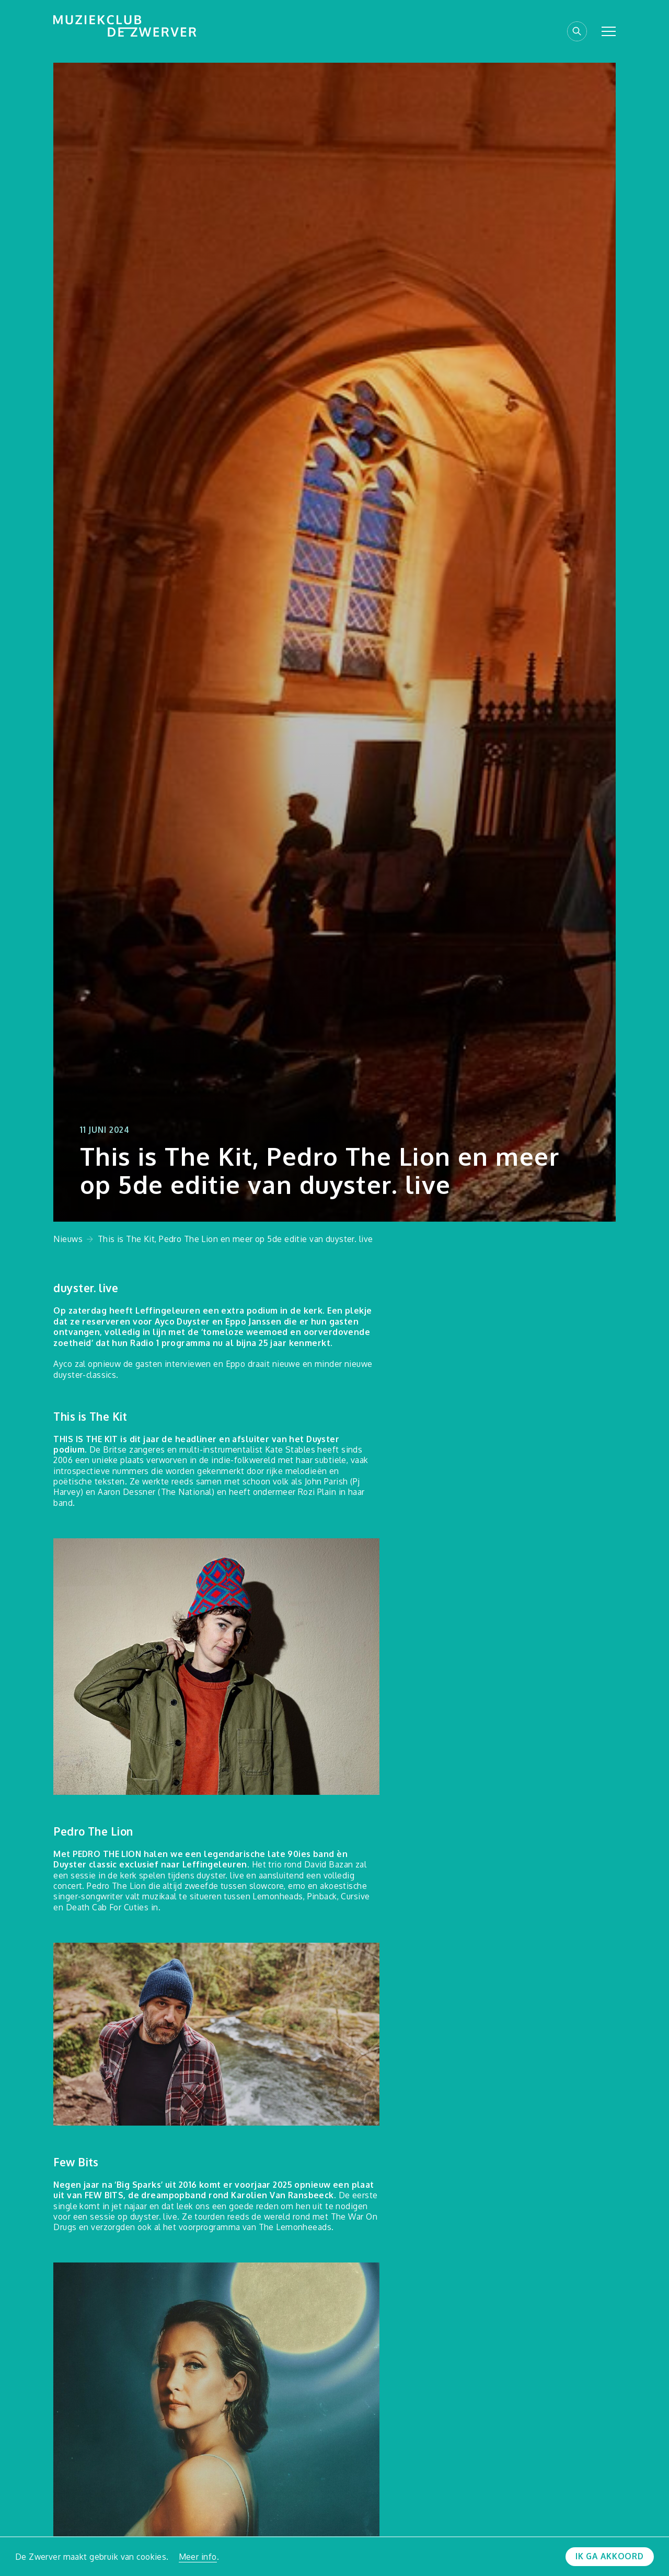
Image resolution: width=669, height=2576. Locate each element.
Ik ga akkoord (609, 2556)
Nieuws (68, 1239)
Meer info (198, 2556)
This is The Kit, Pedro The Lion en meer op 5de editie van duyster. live (235, 1239)
